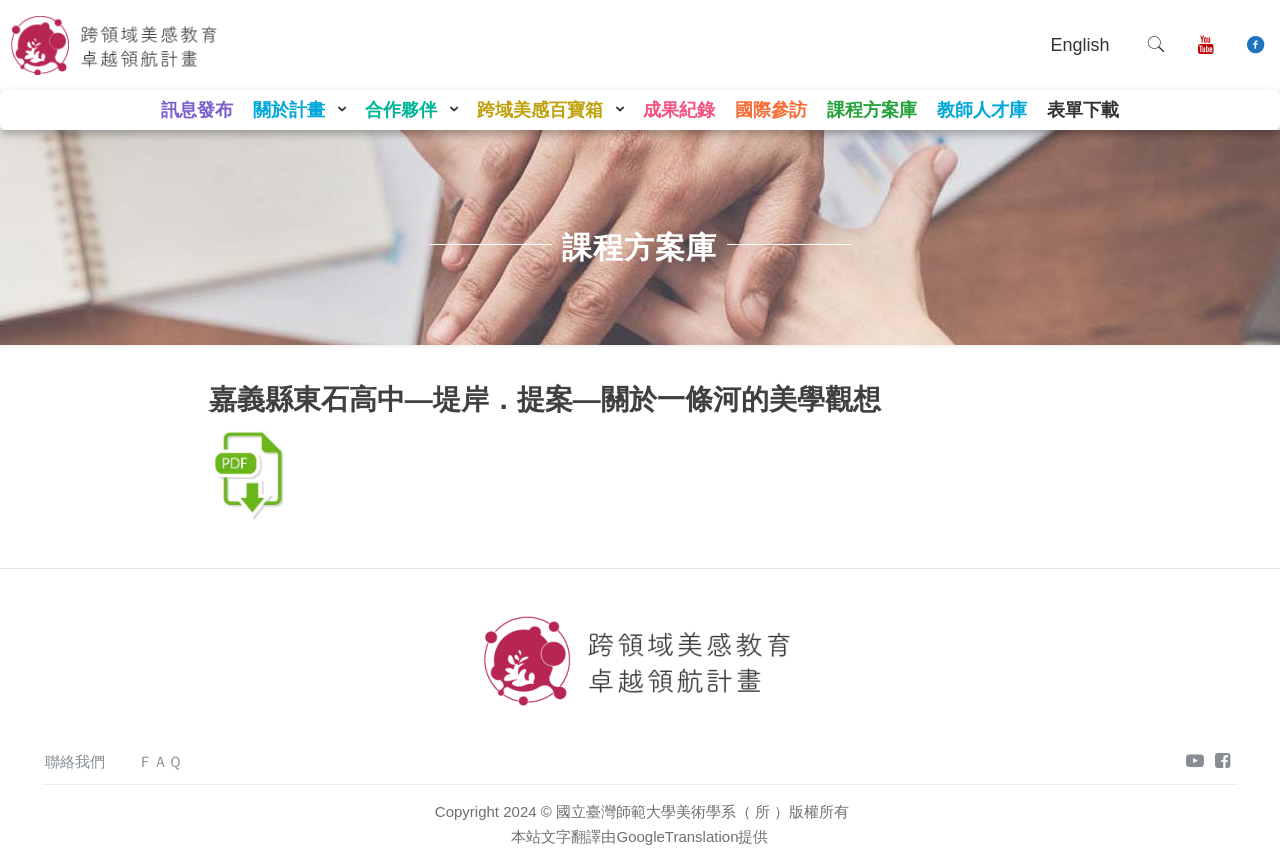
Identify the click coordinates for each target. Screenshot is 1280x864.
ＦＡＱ (160, 761)
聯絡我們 (75, 761)
